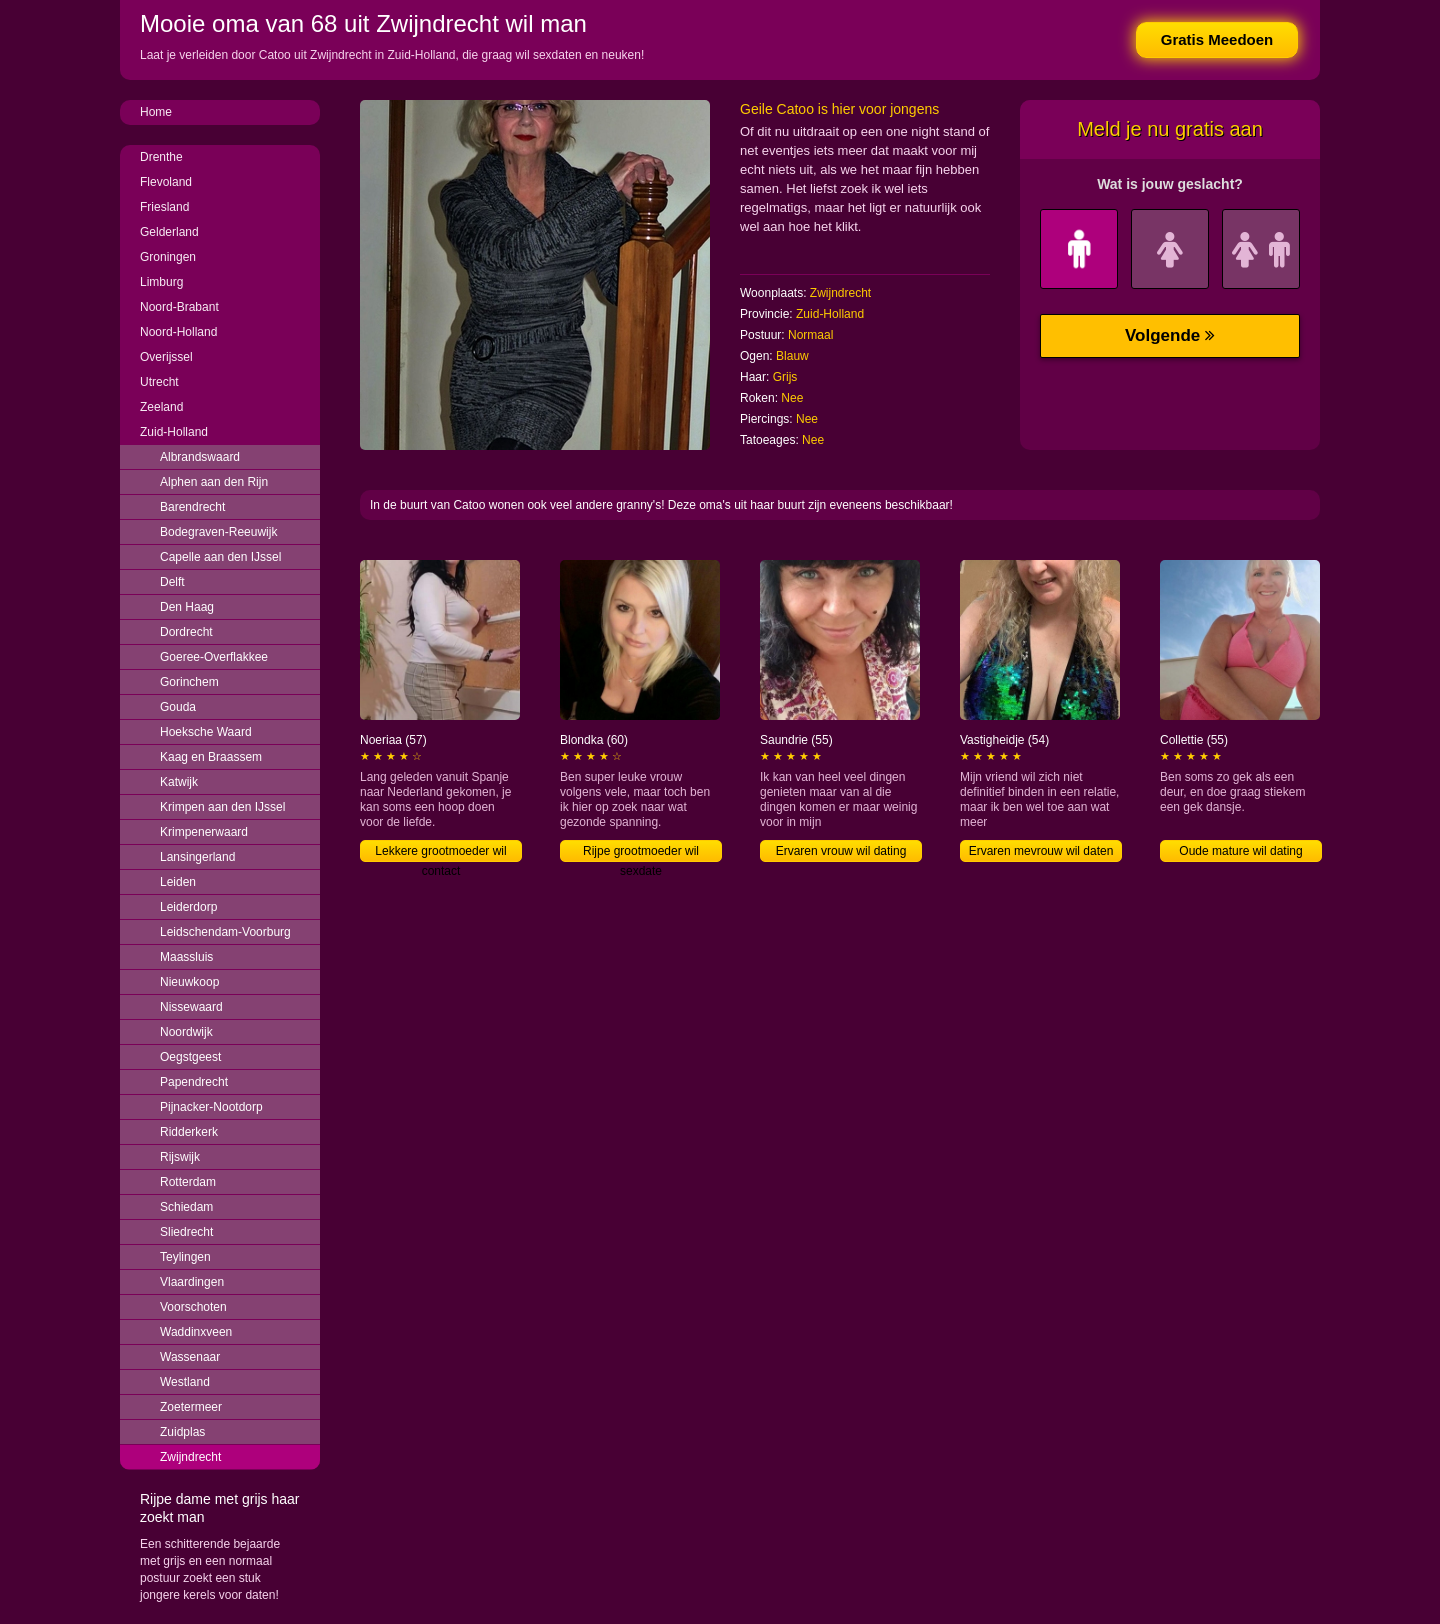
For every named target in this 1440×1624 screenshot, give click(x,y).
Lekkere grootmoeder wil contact (440, 853)
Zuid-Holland (174, 432)
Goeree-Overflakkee (214, 657)
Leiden (178, 882)
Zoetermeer (191, 1407)
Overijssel (166, 357)
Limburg (161, 282)
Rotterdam (188, 1182)
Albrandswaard (200, 457)
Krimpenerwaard (204, 832)
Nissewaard (191, 1007)
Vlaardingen (192, 1282)
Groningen (168, 257)
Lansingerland (197, 857)
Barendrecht (192, 507)
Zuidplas (182, 1432)
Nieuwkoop (189, 982)
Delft (172, 582)
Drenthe (161, 157)
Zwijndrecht (190, 1457)
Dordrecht (186, 632)
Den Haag (187, 607)
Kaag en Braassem (211, 757)
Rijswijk (180, 1157)
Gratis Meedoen (1217, 39)
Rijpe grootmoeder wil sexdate (641, 853)
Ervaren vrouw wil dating (841, 851)
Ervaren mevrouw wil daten (1041, 851)
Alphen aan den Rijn (214, 482)
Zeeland (161, 407)
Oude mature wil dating (1240, 851)
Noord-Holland (178, 332)
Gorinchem (189, 682)
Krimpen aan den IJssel (222, 807)
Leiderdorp (188, 907)
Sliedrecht (186, 1232)
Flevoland (166, 182)
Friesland (164, 207)
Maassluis (186, 957)
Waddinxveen (196, 1332)
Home (156, 112)
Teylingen (185, 1257)
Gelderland (169, 232)
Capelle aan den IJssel (220, 557)
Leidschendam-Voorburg (225, 932)
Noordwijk (186, 1032)
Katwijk (179, 782)
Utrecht (159, 382)
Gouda (178, 707)
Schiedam (186, 1207)
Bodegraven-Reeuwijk (218, 532)
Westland (185, 1382)
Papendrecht (194, 1082)
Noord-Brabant (179, 307)
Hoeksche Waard (206, 732)
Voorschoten (193, 1307)
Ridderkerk (189, 1132)
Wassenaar (190, 1357)
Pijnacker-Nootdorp (211, 1107)
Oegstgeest (190, 1057)
